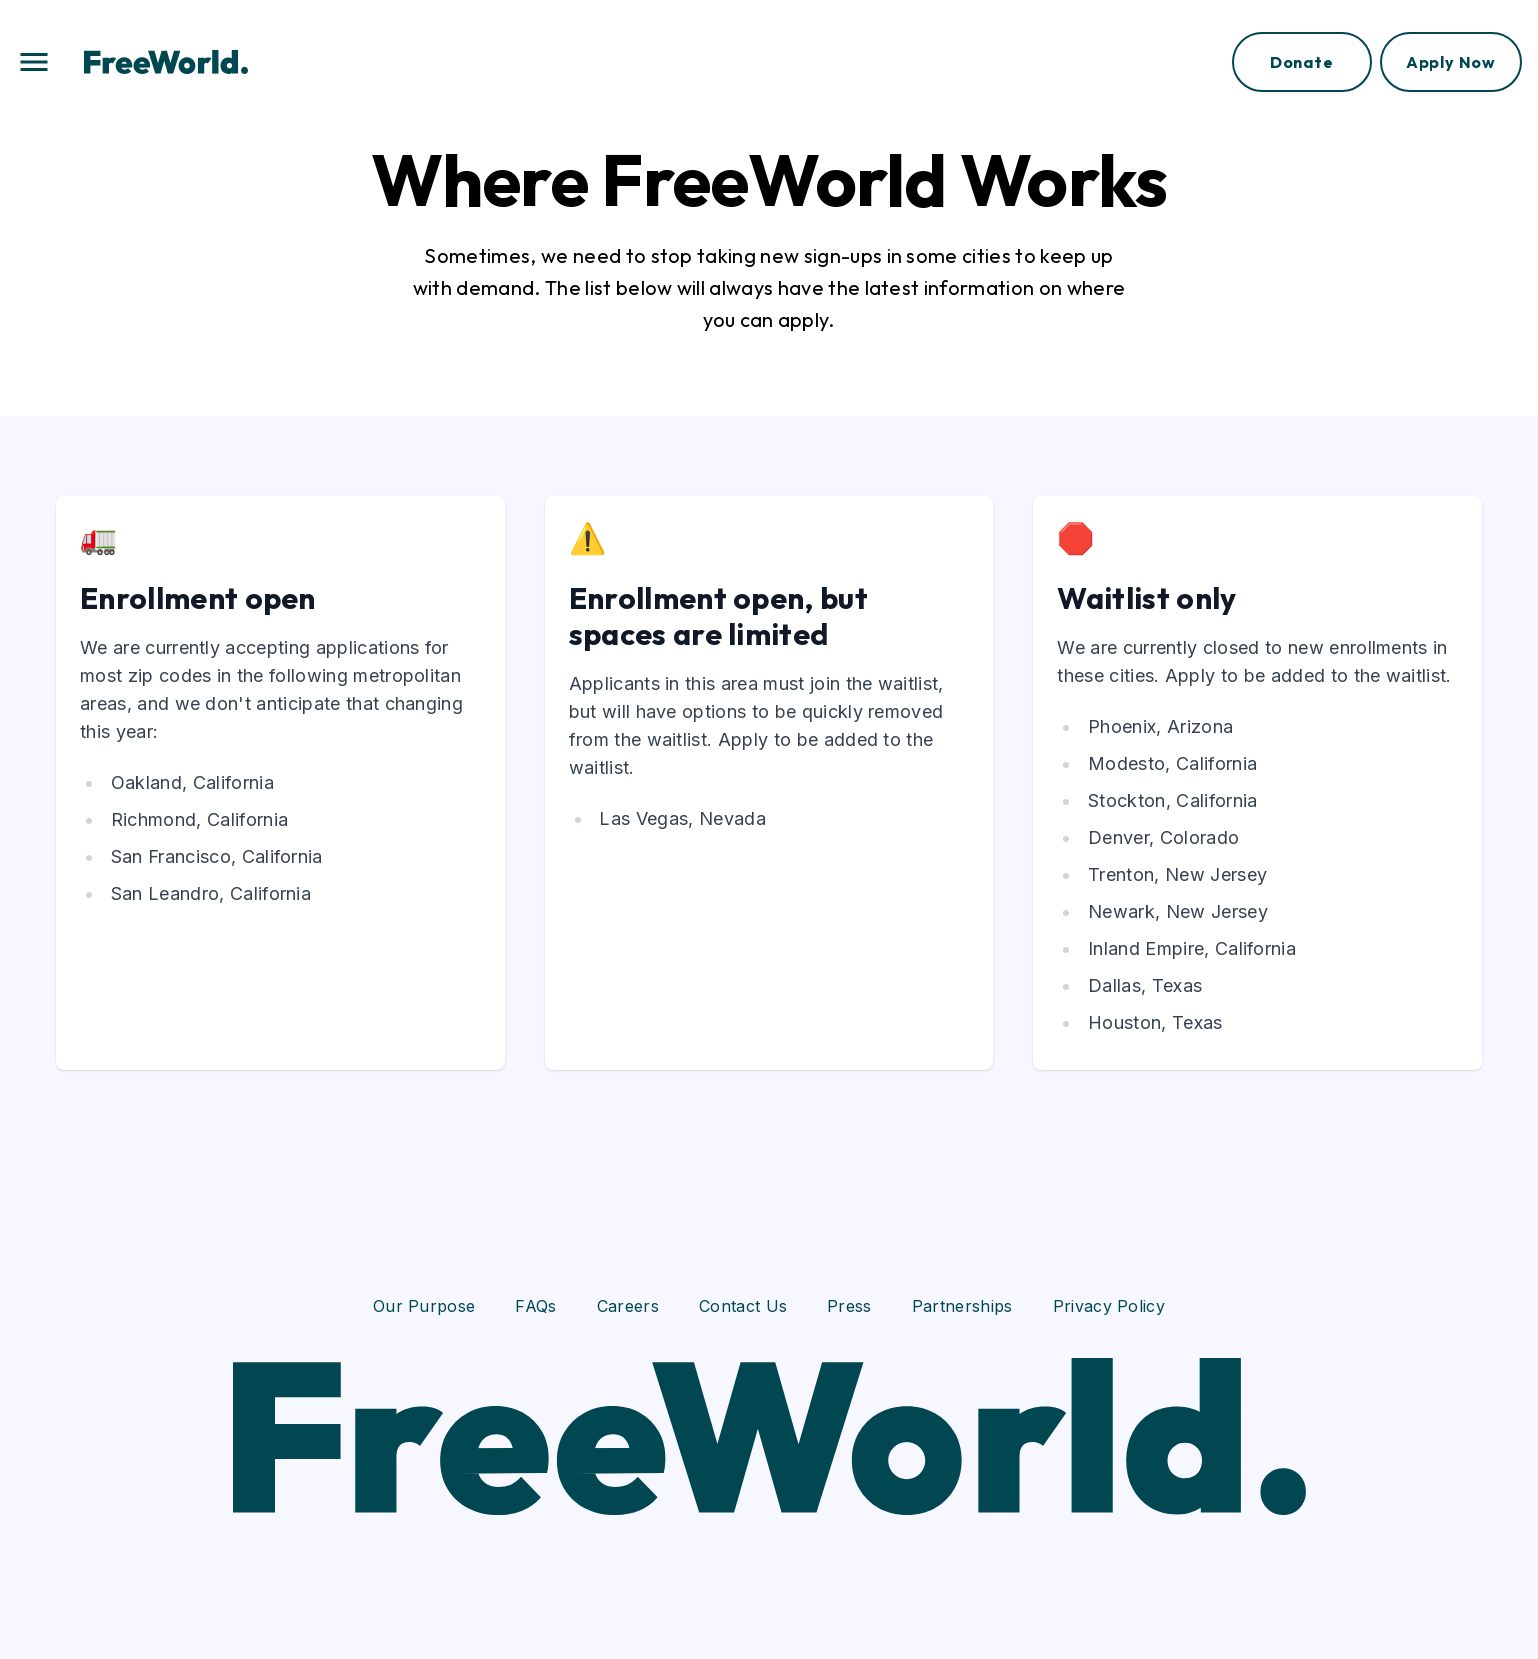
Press (849, 1306)
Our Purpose (424, 1306)
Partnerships (962, 1306)
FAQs (535, 1306)
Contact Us (743, 1306)
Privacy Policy (1109, 1306)
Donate (1302, 62)
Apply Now (1451, 62)
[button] (34, 62)
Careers (628, 1306)
